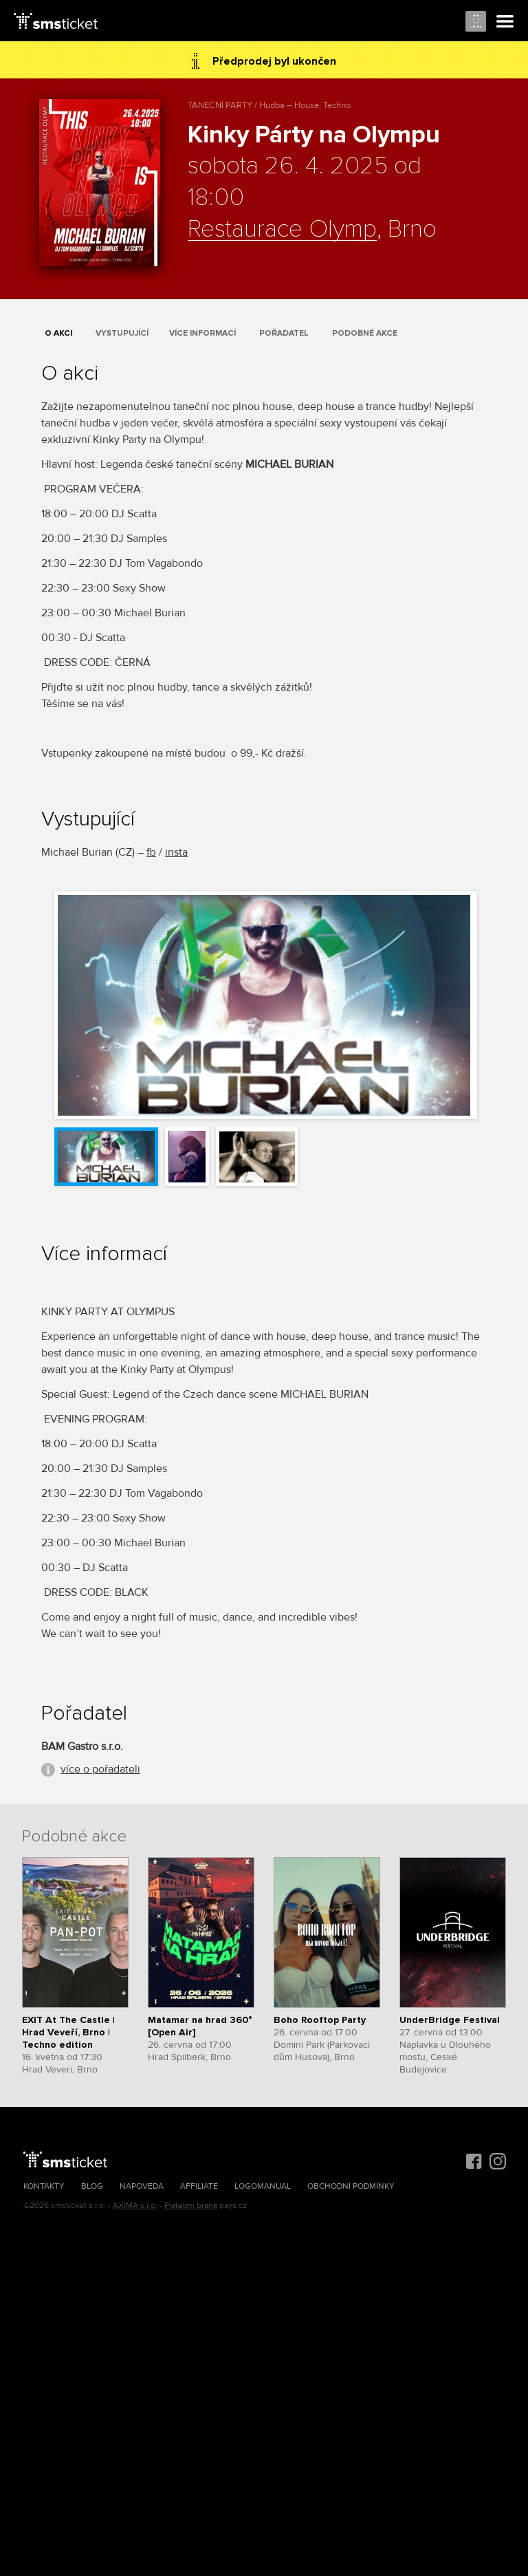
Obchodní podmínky (351, 2186)
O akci (58, 333)
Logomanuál (262, 2186)
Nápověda (142, 2186)
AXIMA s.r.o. (135, 2205)
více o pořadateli (100, 1769)
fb (151, 852)
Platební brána (190, 2205)
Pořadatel (284, 333)
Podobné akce (364, 333)
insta (176, 852)
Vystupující (122, 333)
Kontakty (44, 2186)
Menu (505, 22)
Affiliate (199, 2186)
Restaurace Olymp (282, 229)
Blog (92, 2186)
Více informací (202, 333)
